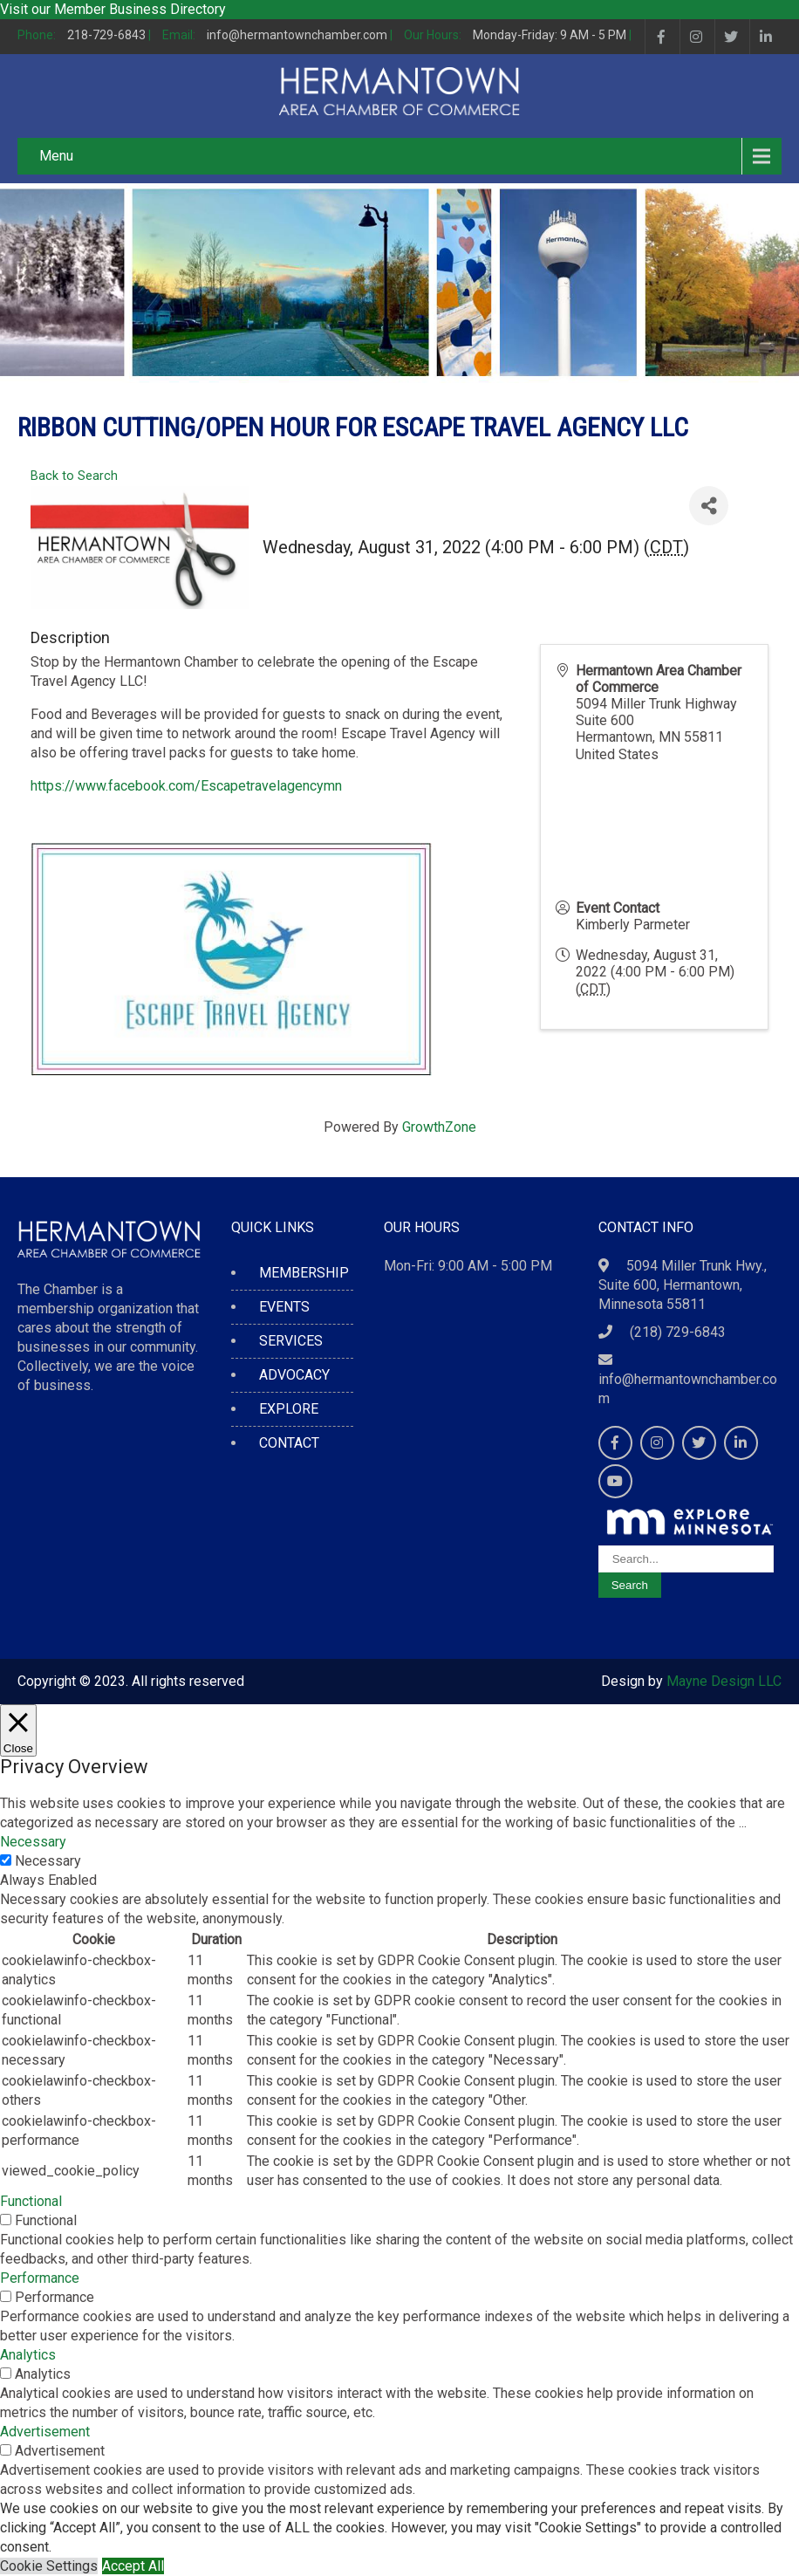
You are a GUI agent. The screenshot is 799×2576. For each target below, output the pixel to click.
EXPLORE (288, 1409)
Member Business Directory (140, 9)
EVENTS (284, 1306)
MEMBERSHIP (304, 1272)
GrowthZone (439, 1127)
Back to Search (74, 476)
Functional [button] (31, 2201)
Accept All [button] (133, 2566)
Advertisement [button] (45, 2431)
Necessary (48, 1861)
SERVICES (291, 1341)
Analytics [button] (28, 2354)
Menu (56, 155)
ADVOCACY (294, 1375)
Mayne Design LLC (724, 1681)
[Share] (708, 505)
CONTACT (289, 1443)
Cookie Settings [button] (49, 2566)
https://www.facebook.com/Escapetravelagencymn (186, 786)
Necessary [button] (33, 1841)
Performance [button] (39, 2278)
